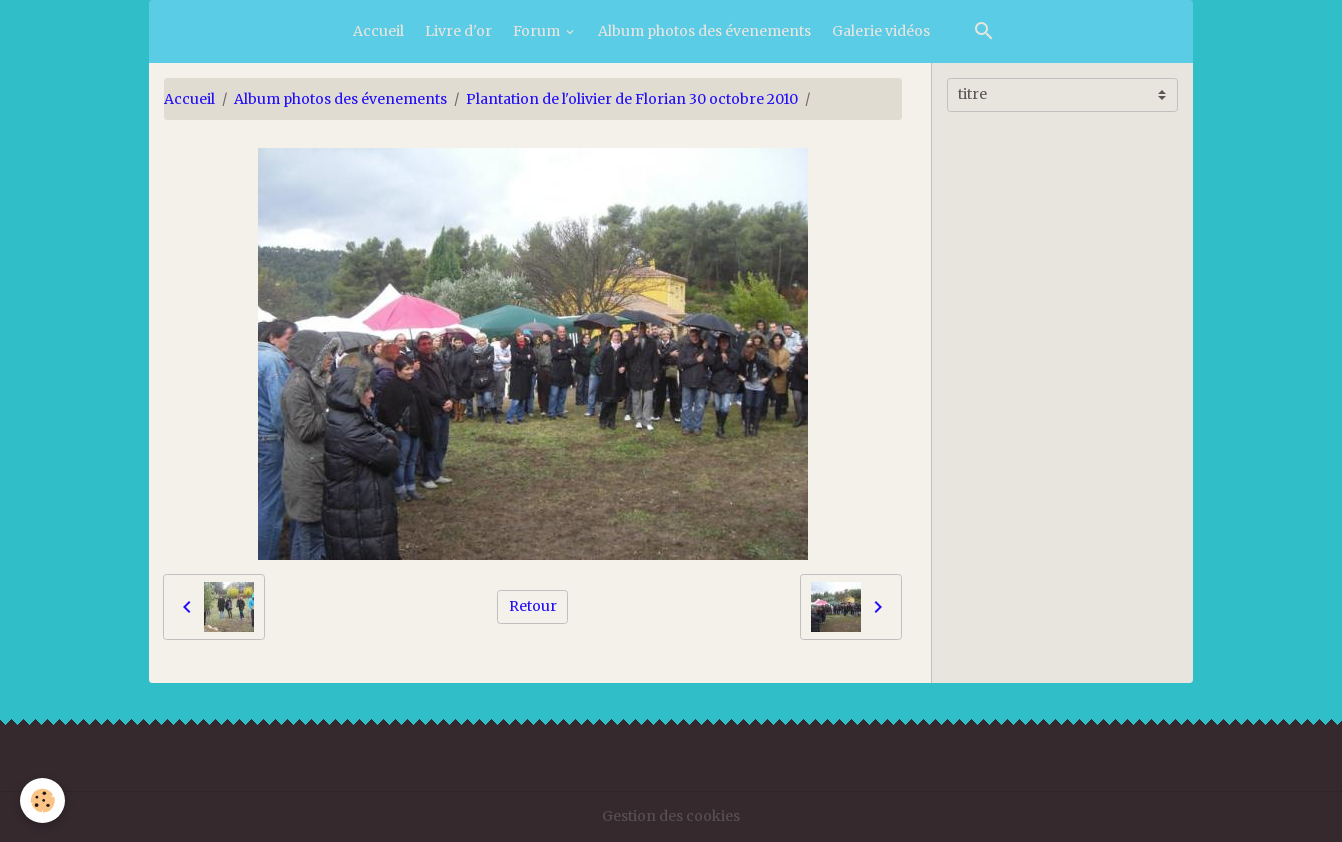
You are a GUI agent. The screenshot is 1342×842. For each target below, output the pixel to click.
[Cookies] (42, 800)
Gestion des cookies (671, 816)
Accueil (378, 31)
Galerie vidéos (881, 31)
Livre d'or (458, 31)
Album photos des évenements (704, 31)
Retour (533, 606)
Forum (538, 31)
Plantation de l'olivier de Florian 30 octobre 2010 (632, 99)
